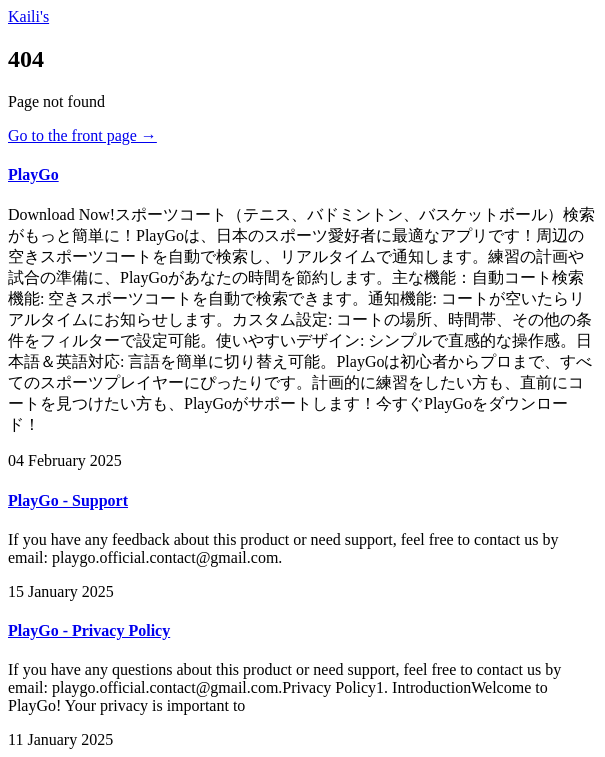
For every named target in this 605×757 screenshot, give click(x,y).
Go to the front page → (82, 135)
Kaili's (28, 16)
